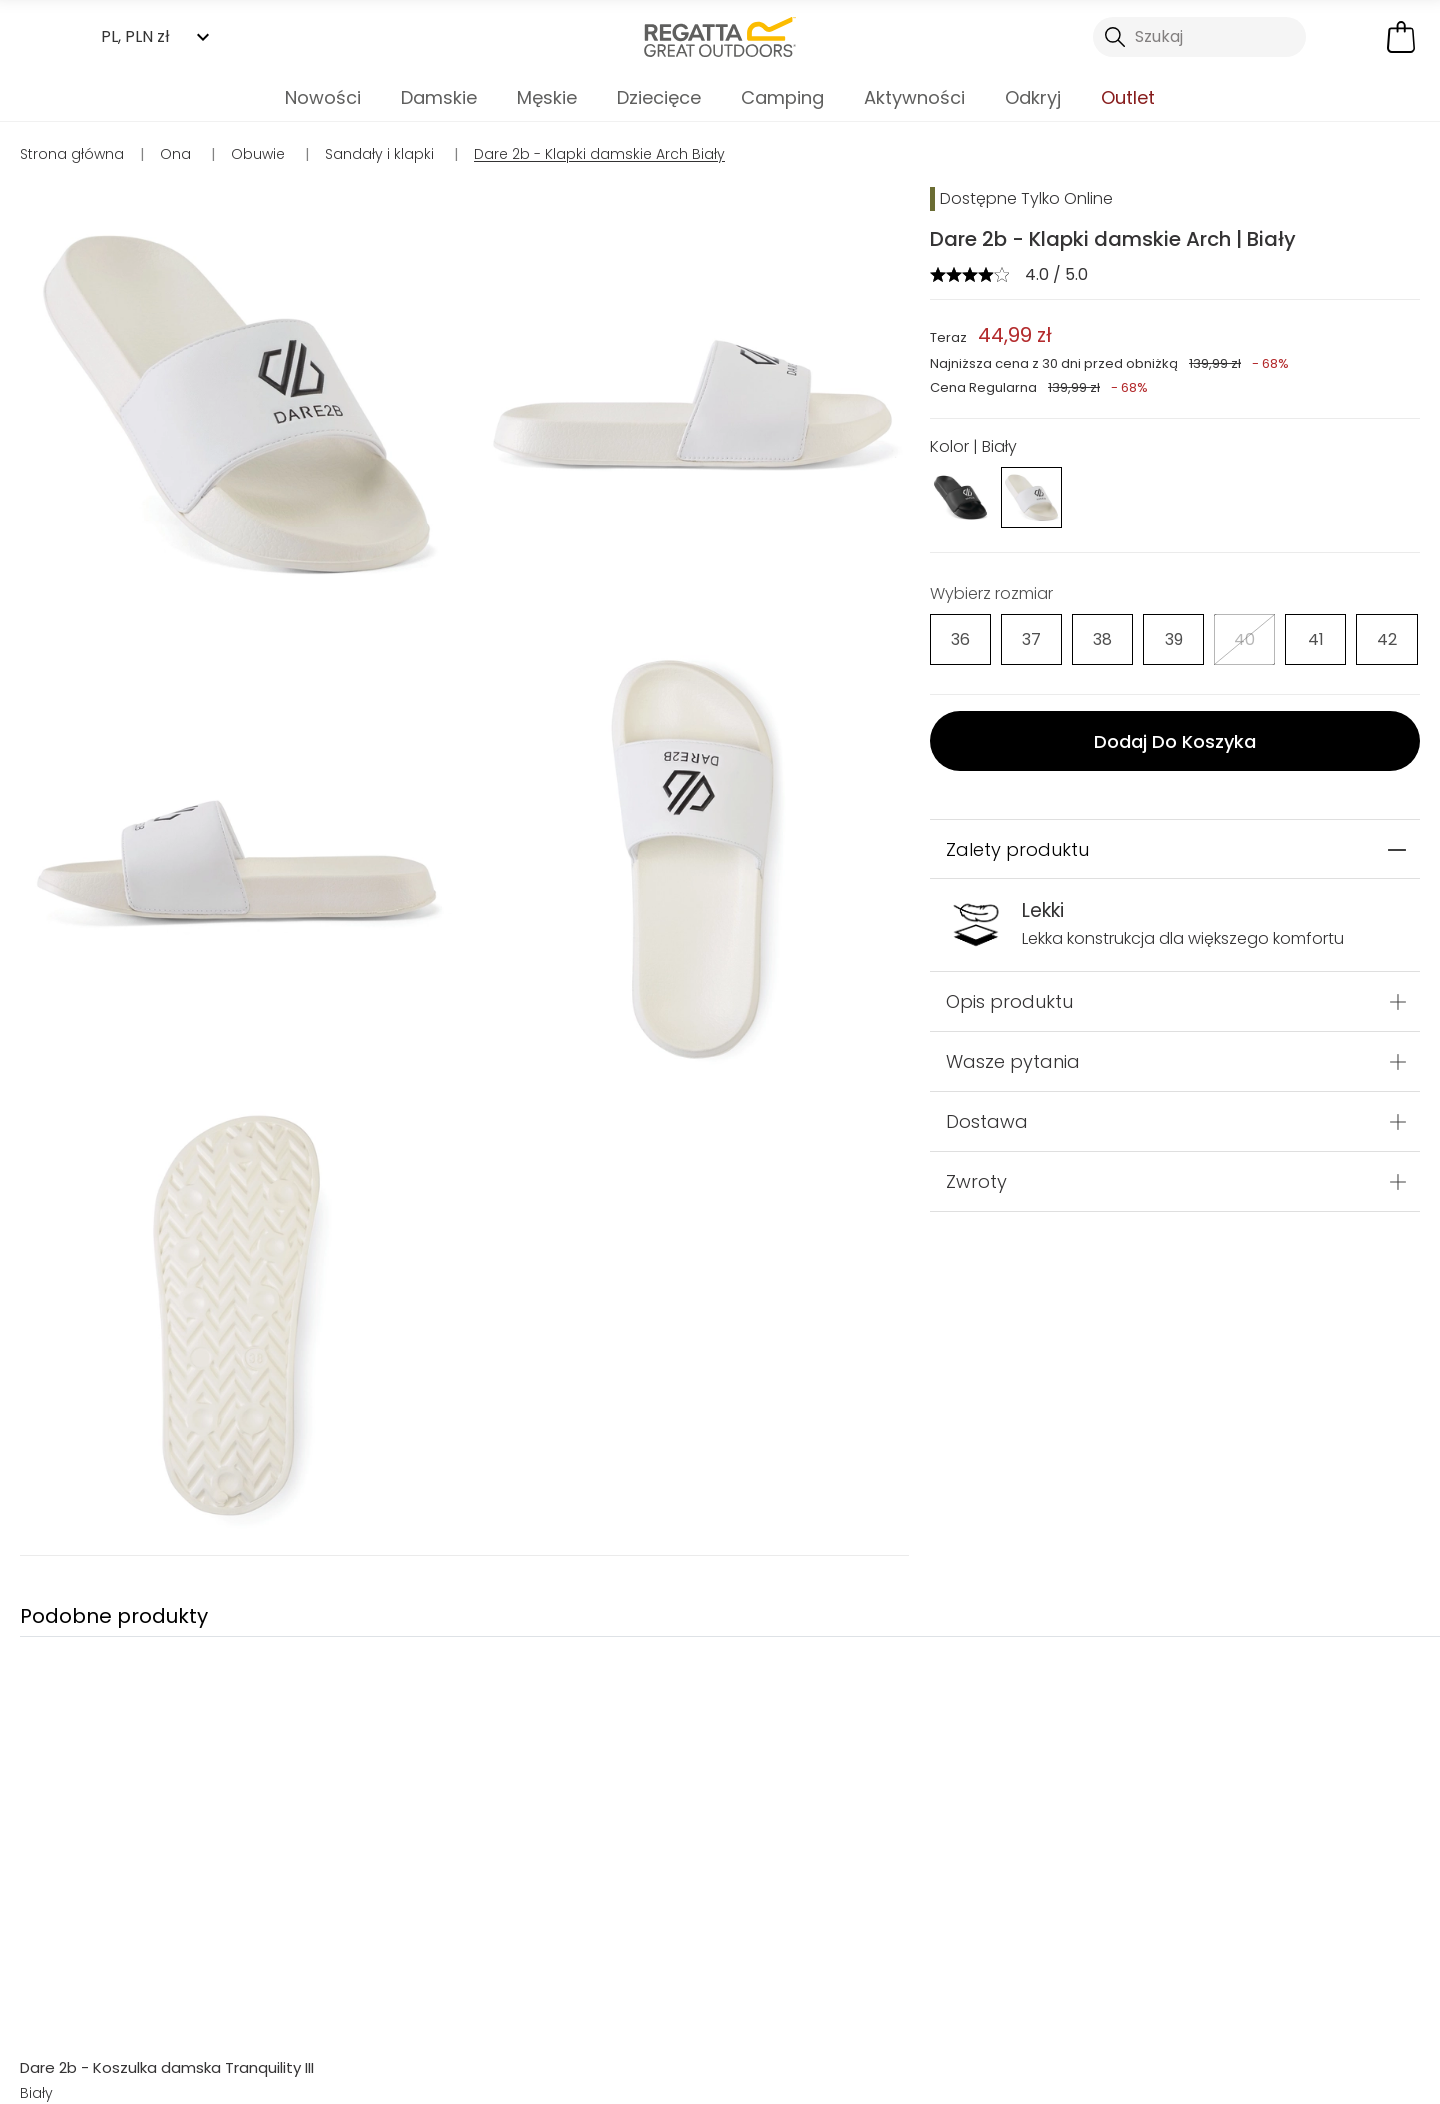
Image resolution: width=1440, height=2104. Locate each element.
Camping (782, 97)
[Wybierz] (960, 639)
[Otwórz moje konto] (1350, 37)
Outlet (1128, 97)
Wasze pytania (1013, 1061)
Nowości (323, 97)
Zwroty (976, 1181)
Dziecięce (659, 97)
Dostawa (987, 1121)
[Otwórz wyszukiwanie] (1200, 37)
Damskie (439, 97)
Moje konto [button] (399, 2042)
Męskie (547, 97)
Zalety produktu (1017, 849)
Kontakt (1128, 2042)
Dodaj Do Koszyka (1175, 741)
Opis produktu (1009, 1001)
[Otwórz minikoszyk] (1401, 37)
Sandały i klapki (720, 1929)
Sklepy (770, 2042)
